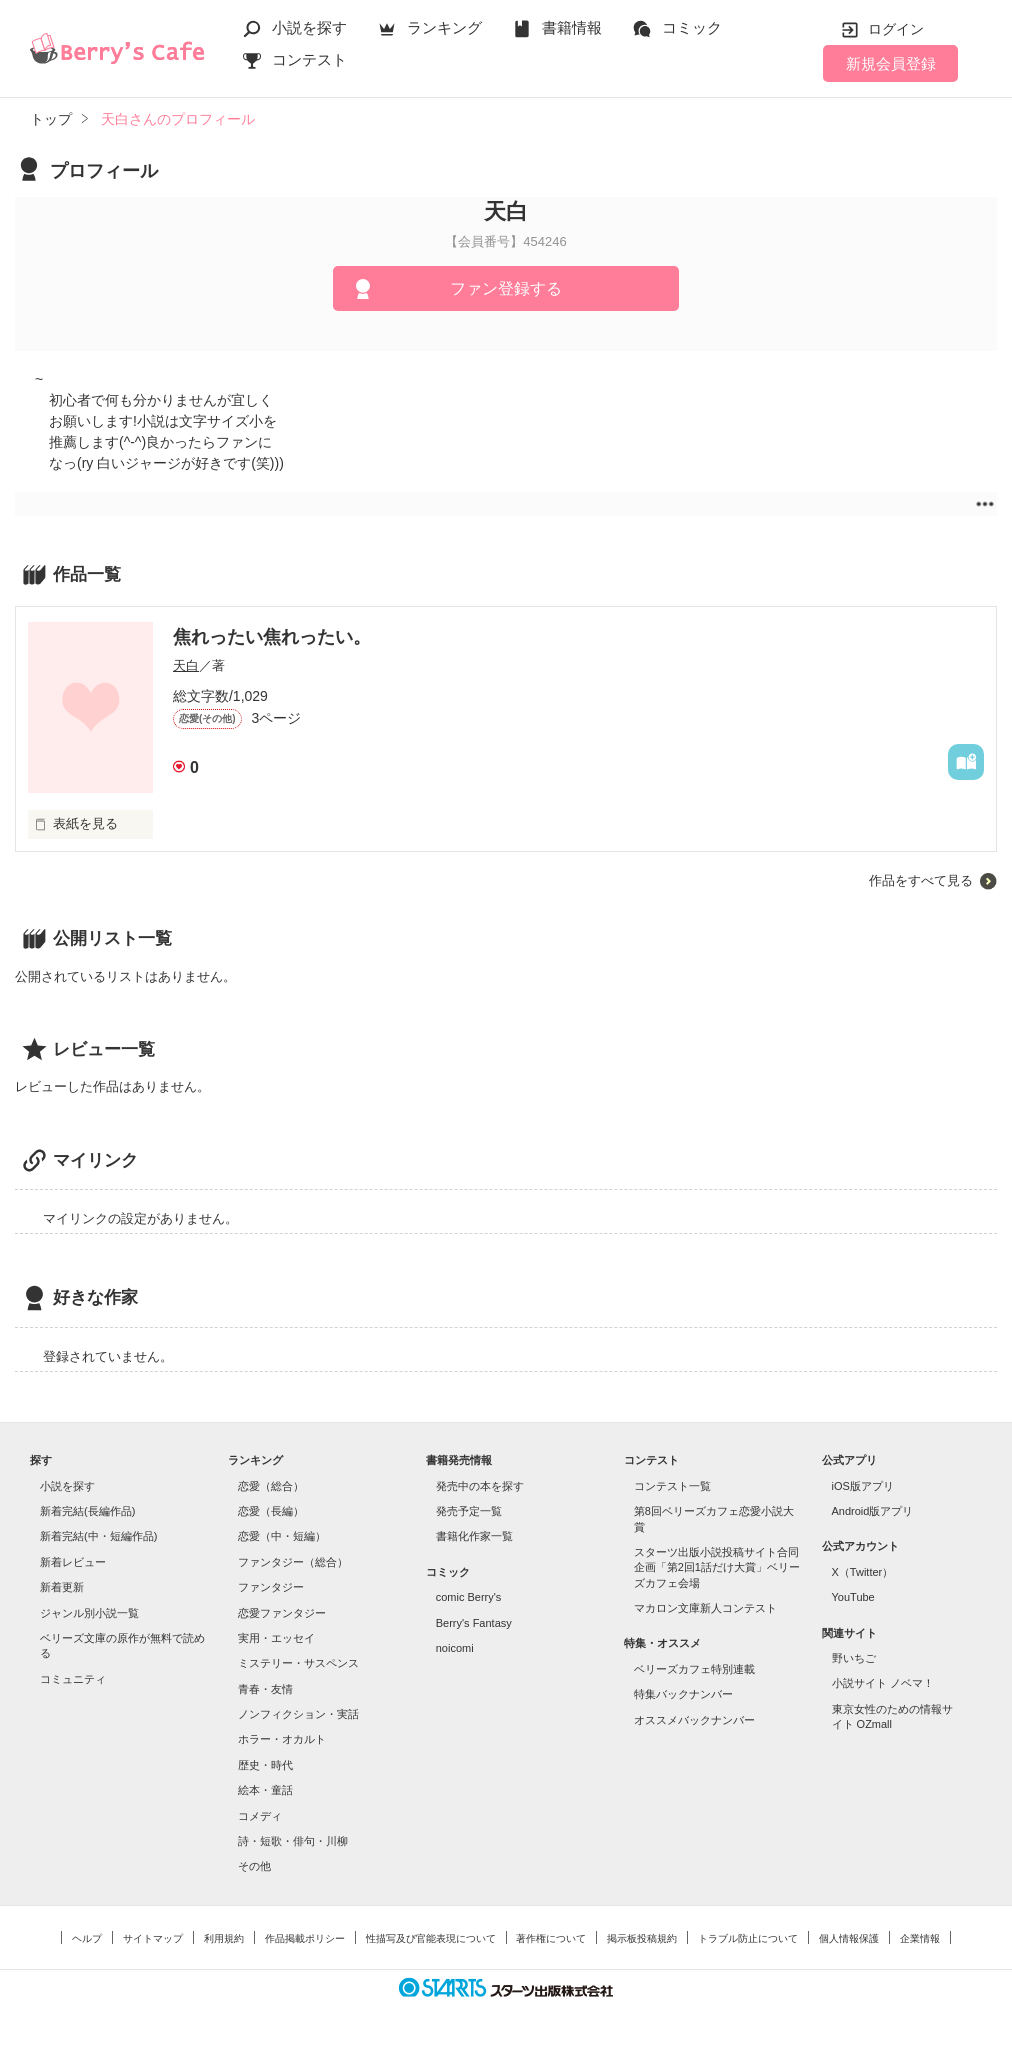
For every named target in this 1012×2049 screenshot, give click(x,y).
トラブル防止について (748, 1938)
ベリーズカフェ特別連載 (694, 1669)
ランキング (444, 27)
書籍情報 (572, 27)
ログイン (896, 29)
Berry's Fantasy (474, 1623)
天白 (186, 665)
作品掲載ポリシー (305, 1938)
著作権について (551, 1938)
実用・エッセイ (276, 1638)
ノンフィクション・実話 (298, 1714)
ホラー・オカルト (282, 1739)
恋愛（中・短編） (282, 1536)
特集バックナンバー (683, 1694)
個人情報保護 (849, 1938)
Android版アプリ (873, 1511)
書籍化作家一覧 (474, 1536)
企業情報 (920, 1938)
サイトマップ (153, 1938)
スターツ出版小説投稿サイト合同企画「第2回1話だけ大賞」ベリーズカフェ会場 (717, 1567)
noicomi (455, 1648)
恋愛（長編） (271, 1511)
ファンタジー (271, 1587)
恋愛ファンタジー (282, 1613)
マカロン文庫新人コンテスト (705, 1608)
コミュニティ (73, 1679)
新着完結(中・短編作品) (98, 1536)
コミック (692, 27)
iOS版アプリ (863, 1486)
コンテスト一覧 (672, 1486)
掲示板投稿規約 (642, 1938)
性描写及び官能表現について (431, 1938)
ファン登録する (506, 288)
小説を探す (309, 27)
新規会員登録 (891, 63)
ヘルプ (87, 1938)
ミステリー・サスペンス (298, 1663)
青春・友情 (265, 1689)
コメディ (260, 1816)
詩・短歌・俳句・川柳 (293, 1841)
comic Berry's (469, 1597)
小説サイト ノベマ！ (883, 1683)
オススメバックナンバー (694, 1720)
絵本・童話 (265, 1790)
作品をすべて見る (921, 880)
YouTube (853, 1597)
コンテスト (309, 59)
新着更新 (62, 1587)
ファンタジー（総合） (293, 1562)
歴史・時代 (265, 1765)
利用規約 (224, 1938)
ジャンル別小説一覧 (89, 1613)
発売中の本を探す (480, 1486)
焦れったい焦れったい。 (272, 637)
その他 (254, 1866)
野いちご (854, 1658)
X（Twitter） (863, 1572)
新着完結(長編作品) (87, 1511)
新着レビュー (73, 1562)
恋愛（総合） (271, 1486)
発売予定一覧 (469, 1511)
